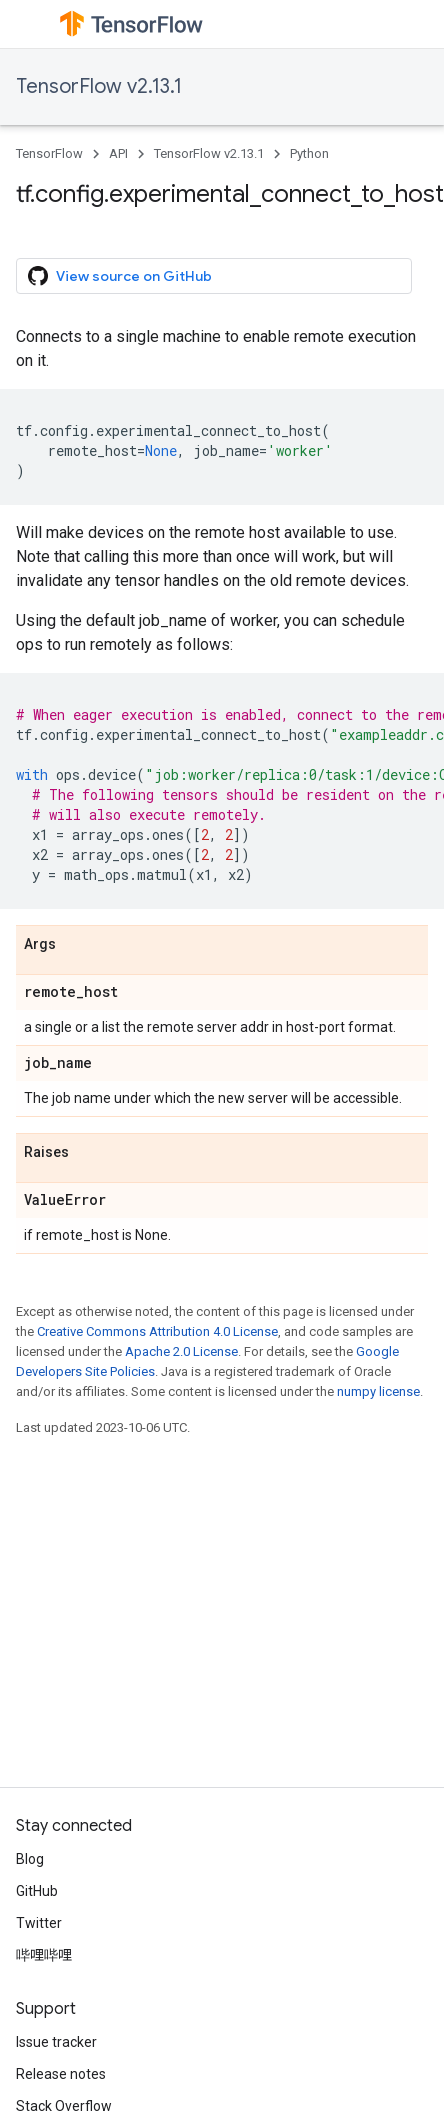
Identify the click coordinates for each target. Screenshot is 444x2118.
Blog (30, 1859)
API (118, 153)
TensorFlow (49, 153)
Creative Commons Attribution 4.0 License (157, 1331)
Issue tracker (56, 2042)
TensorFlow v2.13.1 (99, 86)
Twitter (39, 1923)
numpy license (378, 1391)
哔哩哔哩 (44, 1955)
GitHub (37, 1891)
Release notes (61, 2074)
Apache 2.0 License (181, 1351)
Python (309, 153)
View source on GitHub (120, 276)
